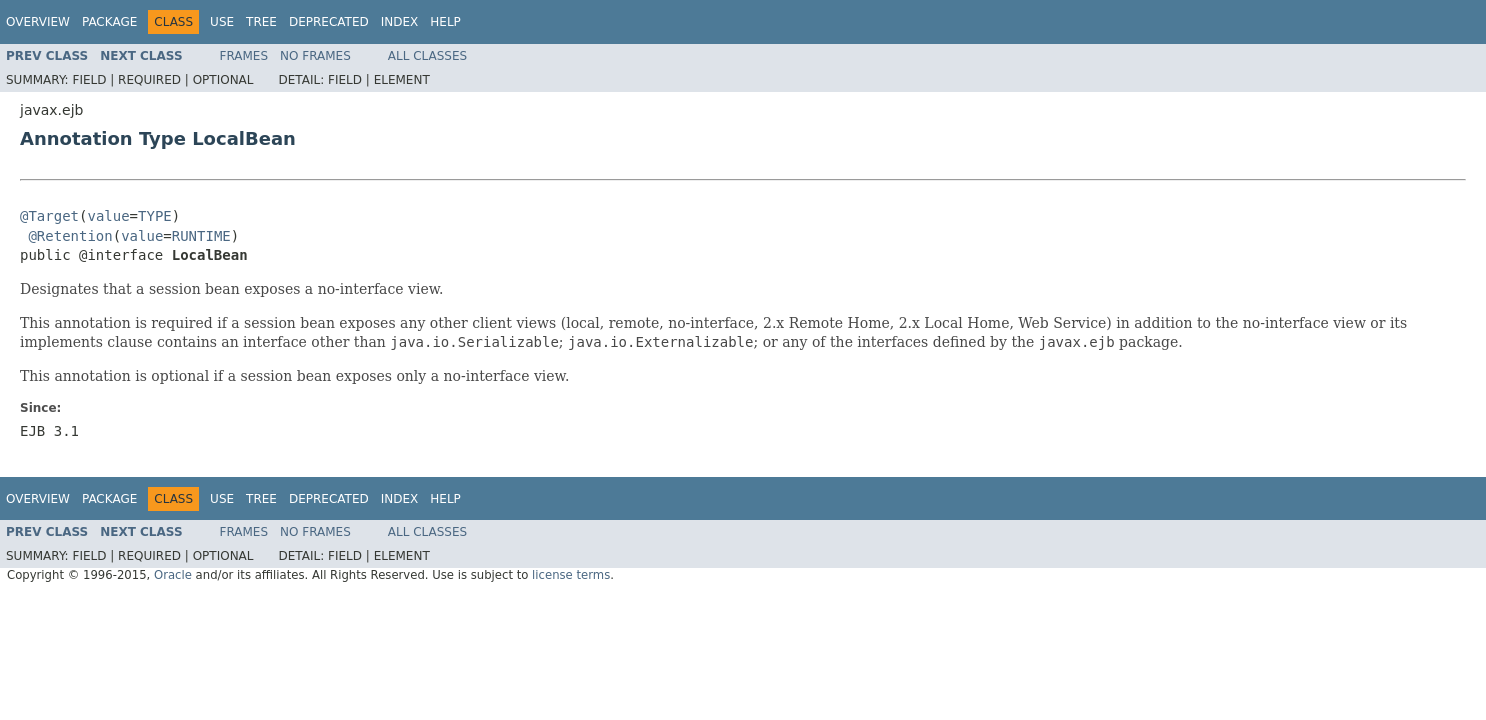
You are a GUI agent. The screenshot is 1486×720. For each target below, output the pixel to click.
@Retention (70, 236)
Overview (38, 22)
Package (109, 22)
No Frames (315, 56)
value (108, 216)
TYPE (155, 216)
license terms (571, 575)
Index (400, 22)
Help (445, 22)
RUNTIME (201, 236)
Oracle (173, 575)
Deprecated (329, 22)
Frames (244, 56)
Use (222, 22)
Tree (261, 22)
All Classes (427, 56)
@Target (49, 216)
